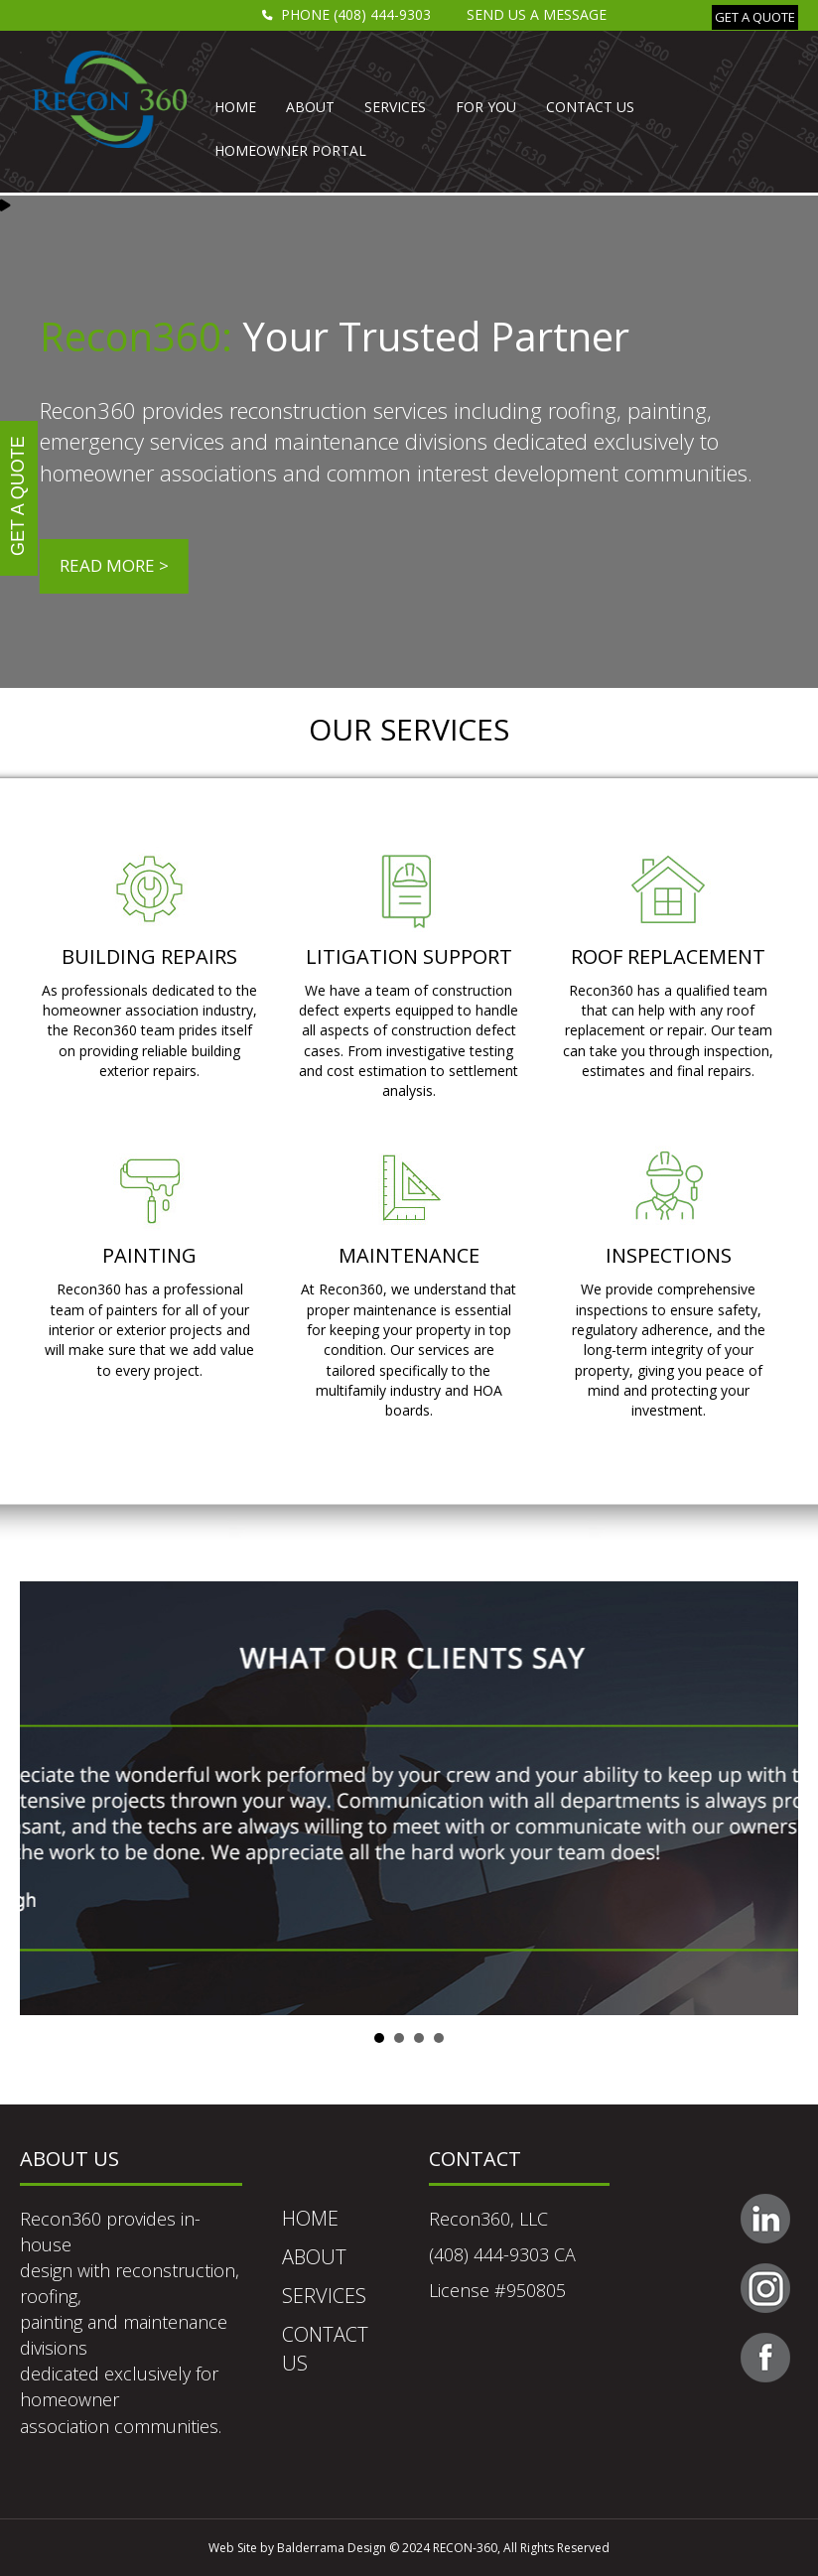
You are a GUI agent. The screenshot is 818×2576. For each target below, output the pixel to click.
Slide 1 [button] (379, 2038)
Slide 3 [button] (419, 2038)
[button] (755, 17)
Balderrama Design (331, 2547)
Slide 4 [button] (439, 2038)
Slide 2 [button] (399, 2038)
